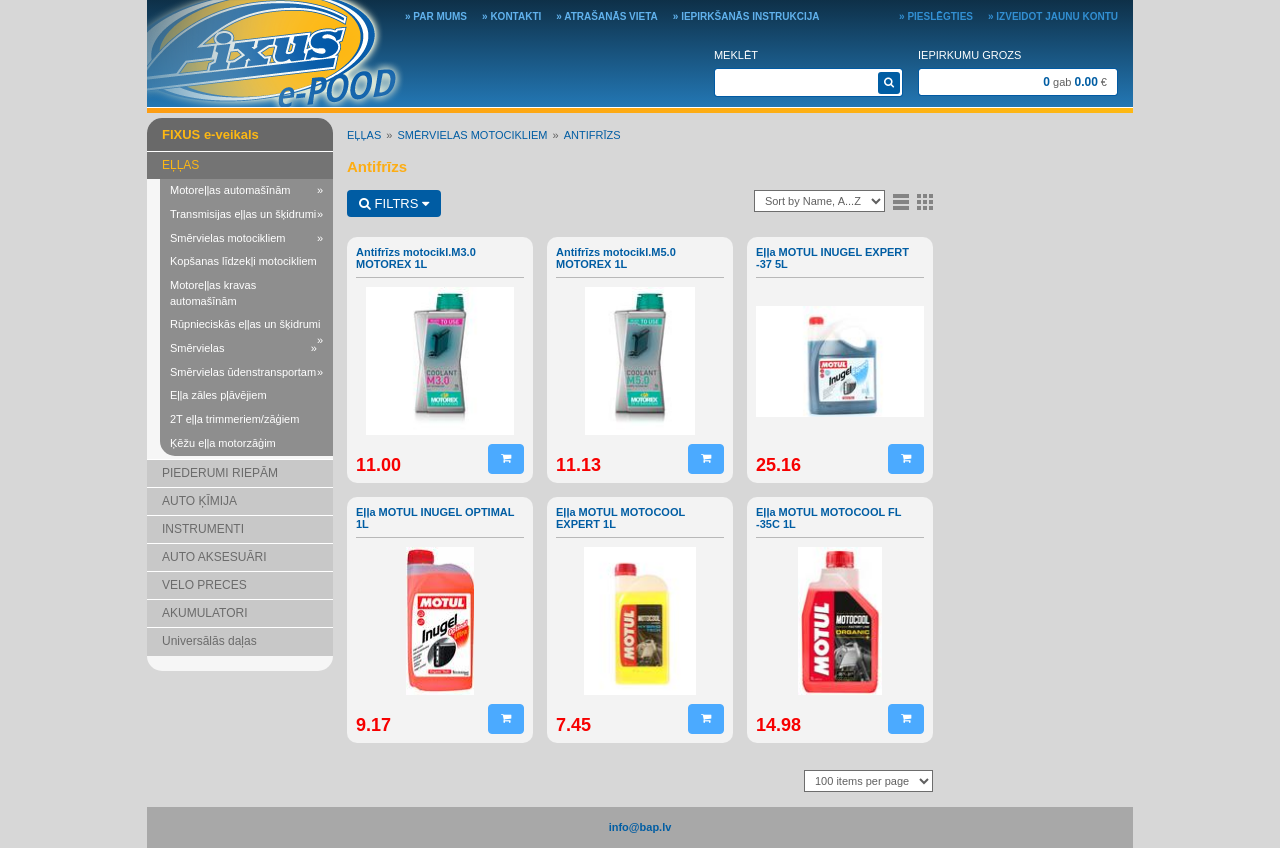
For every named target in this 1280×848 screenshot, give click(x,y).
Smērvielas (243, 349)
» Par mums (436, 16)
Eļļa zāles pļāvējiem (218, 395)
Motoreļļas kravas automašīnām (213, 293)
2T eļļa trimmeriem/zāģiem (234, 419)
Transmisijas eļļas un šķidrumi (246, 215)
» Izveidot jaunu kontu (1053, 16)
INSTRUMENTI (203, 529)
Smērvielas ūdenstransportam (246, 373)
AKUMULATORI (205, 613)
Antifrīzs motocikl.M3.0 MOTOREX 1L (416, 258)
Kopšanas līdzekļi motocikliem (243, 261)
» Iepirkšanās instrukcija (746, 16)
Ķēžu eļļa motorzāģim (223, 443)
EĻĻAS (180, 165)
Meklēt (736, 55)
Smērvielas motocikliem (246, 239)
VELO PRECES (204, 585)
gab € (1075, 82)
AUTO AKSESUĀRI (214, 557)
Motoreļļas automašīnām (246, 191)
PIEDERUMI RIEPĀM (220, 473)
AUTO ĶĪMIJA (199, 501)
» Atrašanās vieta (607, 16)
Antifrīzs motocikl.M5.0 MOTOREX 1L (616, 258)
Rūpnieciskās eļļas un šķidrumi (246, 327)
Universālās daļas (209, 641)
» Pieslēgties (936, 16)
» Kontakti (511, 16)
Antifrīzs (592, 135)
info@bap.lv (640, 827)
